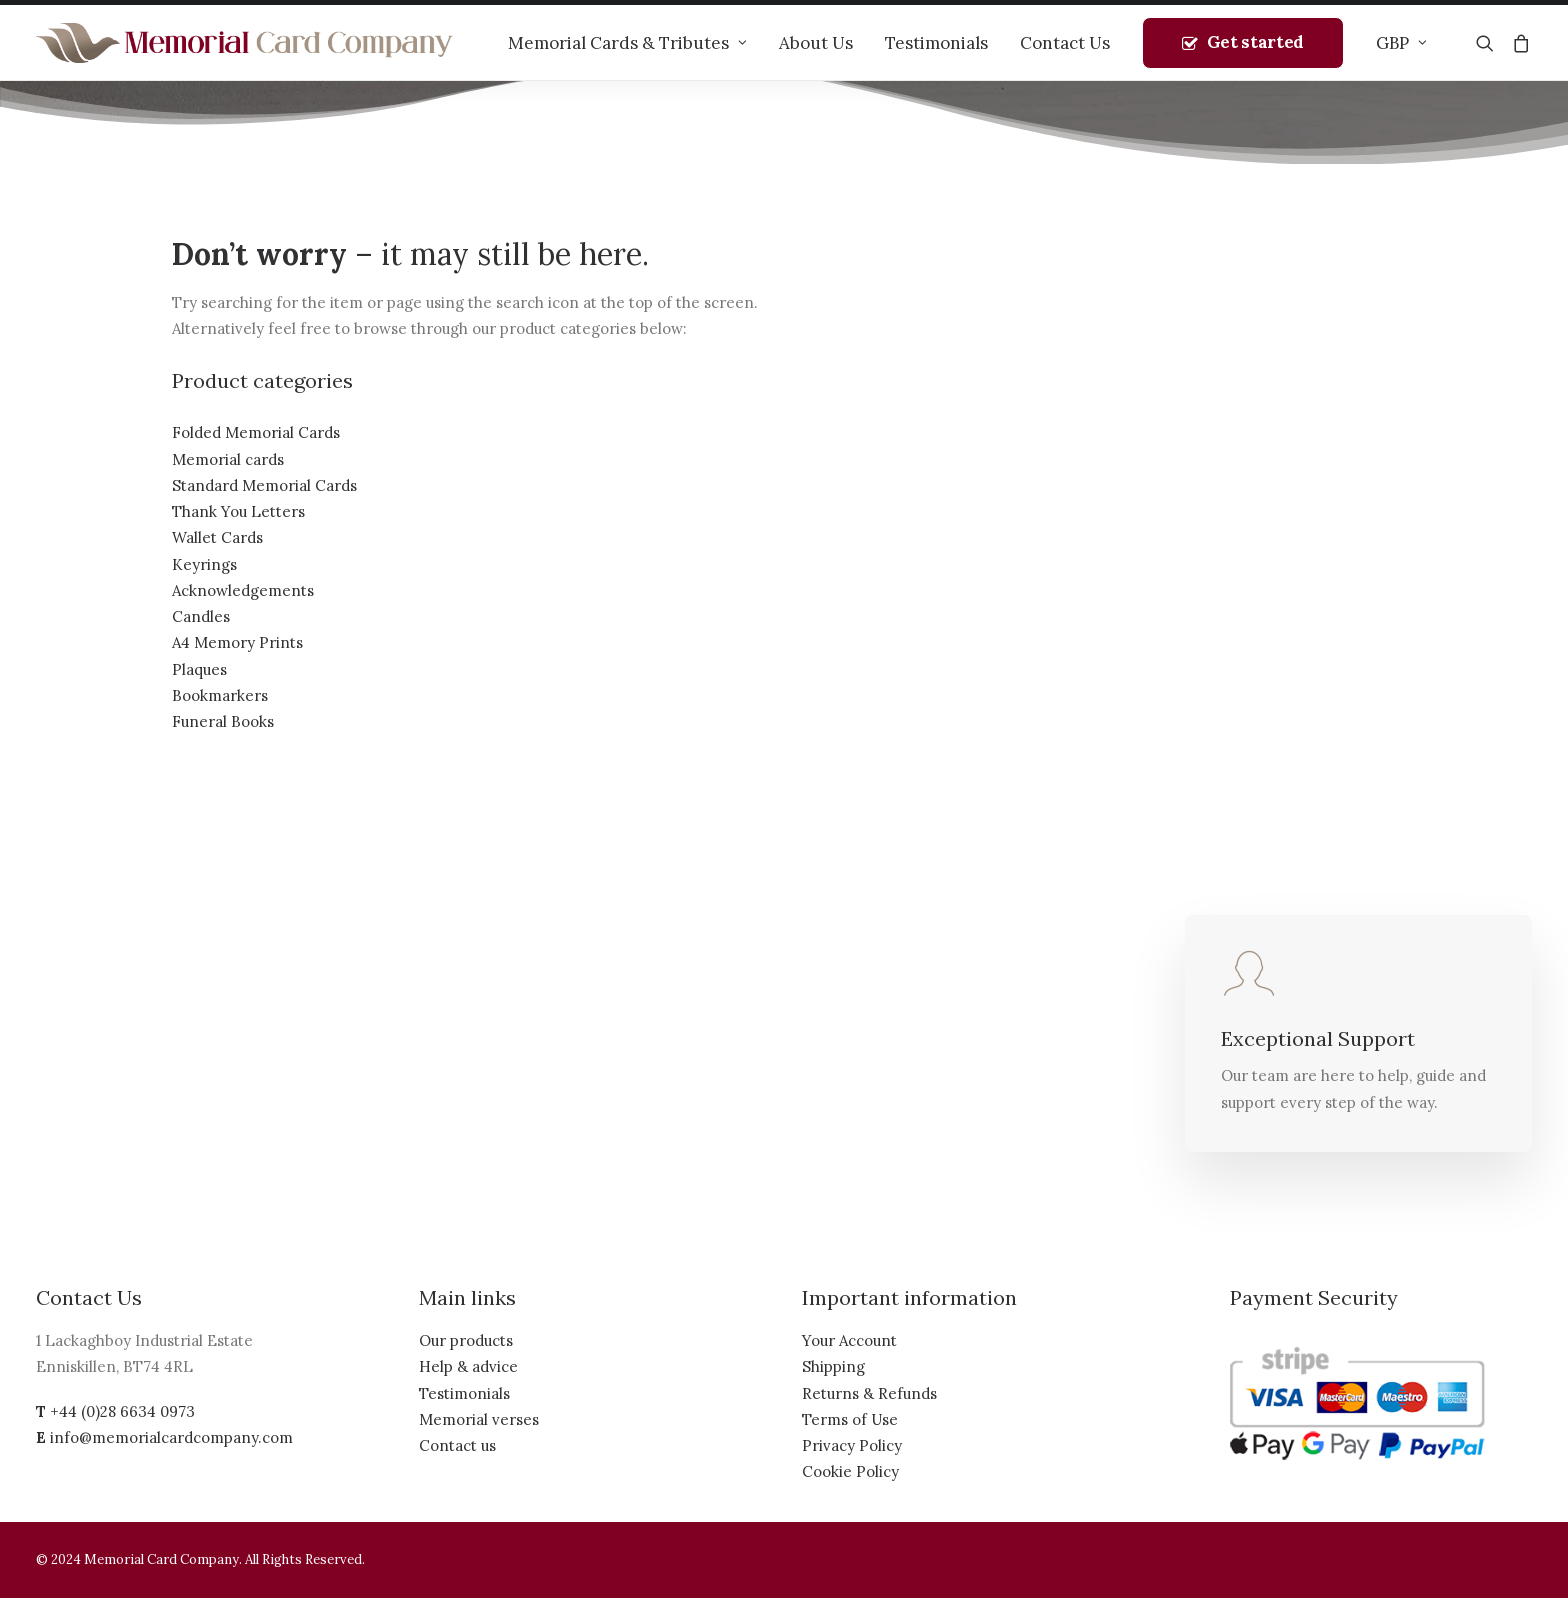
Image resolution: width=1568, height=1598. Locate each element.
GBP (1401, 43)
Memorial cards (228, 459)
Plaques (199, 669)
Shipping (833, 1366)
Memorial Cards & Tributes (627, 43)
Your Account (849, 1340)
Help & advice (468, 1366)
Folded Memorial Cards (256, 432)
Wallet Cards (217, 537)
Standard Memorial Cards (264, 485)
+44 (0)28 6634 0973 (122, 1411)
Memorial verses (479, 1419)
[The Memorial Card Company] (245, 43)
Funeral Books (223, 721)
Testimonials (936, 43)
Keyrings (204, 564)
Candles (201, 616)
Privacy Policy (852, 1445)
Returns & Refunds (869, 1393)
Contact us (457, 1445)
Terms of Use (850, 1419)
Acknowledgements (243, 590)
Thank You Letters (238, 511)
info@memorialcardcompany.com (171, 1437)
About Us (816, 43)
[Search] (1489, 43)
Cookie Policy (850, 1471)
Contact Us (1065, 43)
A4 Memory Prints (237, 642)
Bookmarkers (220, 695)
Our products (466, 1340)
